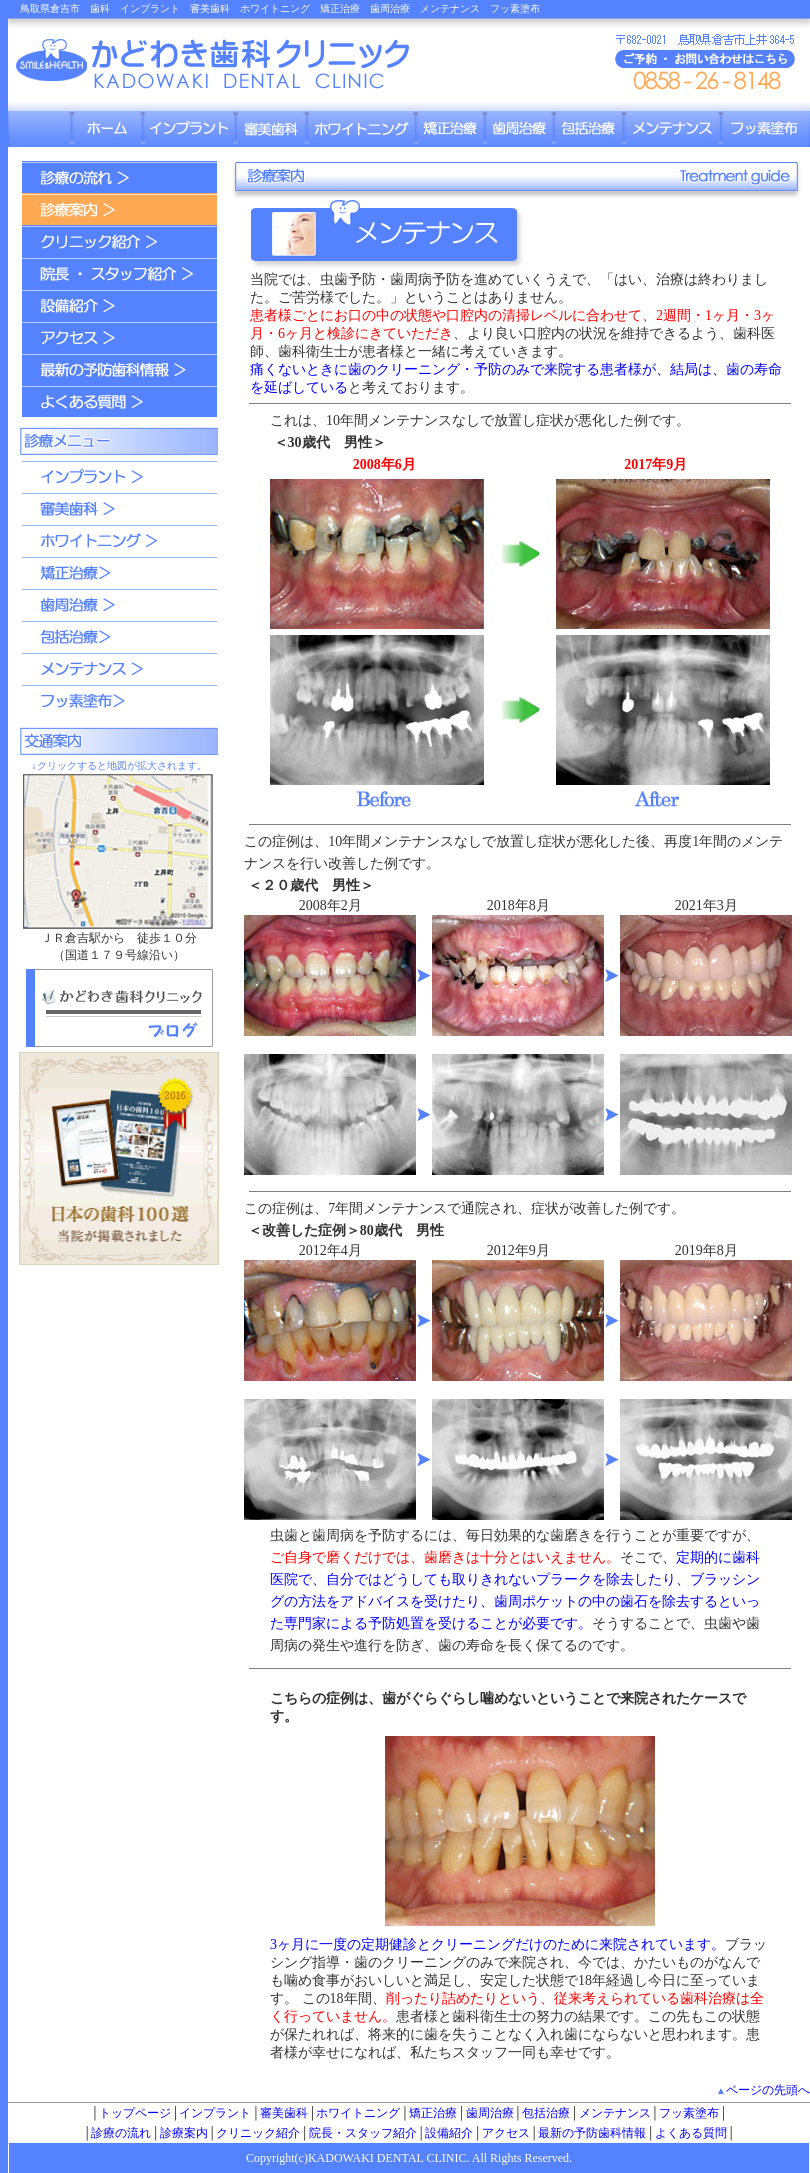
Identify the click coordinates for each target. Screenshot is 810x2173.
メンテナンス (615, 2113)
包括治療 (546, 2113)
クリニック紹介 (258, 2133)
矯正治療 (433, 2113)
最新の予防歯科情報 (592, 2133)
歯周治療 (490, 2113)
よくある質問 (691, 2133)
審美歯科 (284, 2113)
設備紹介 (449, 2133)
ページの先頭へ (768, 2090)
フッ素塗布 (689, 2113)
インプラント (215, 2113)
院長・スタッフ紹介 (363, 2133)
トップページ (135, 2113)
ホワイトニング (358, 2113)
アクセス (506, 2133)
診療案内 (184, 2133)
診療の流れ (121, 2133)
